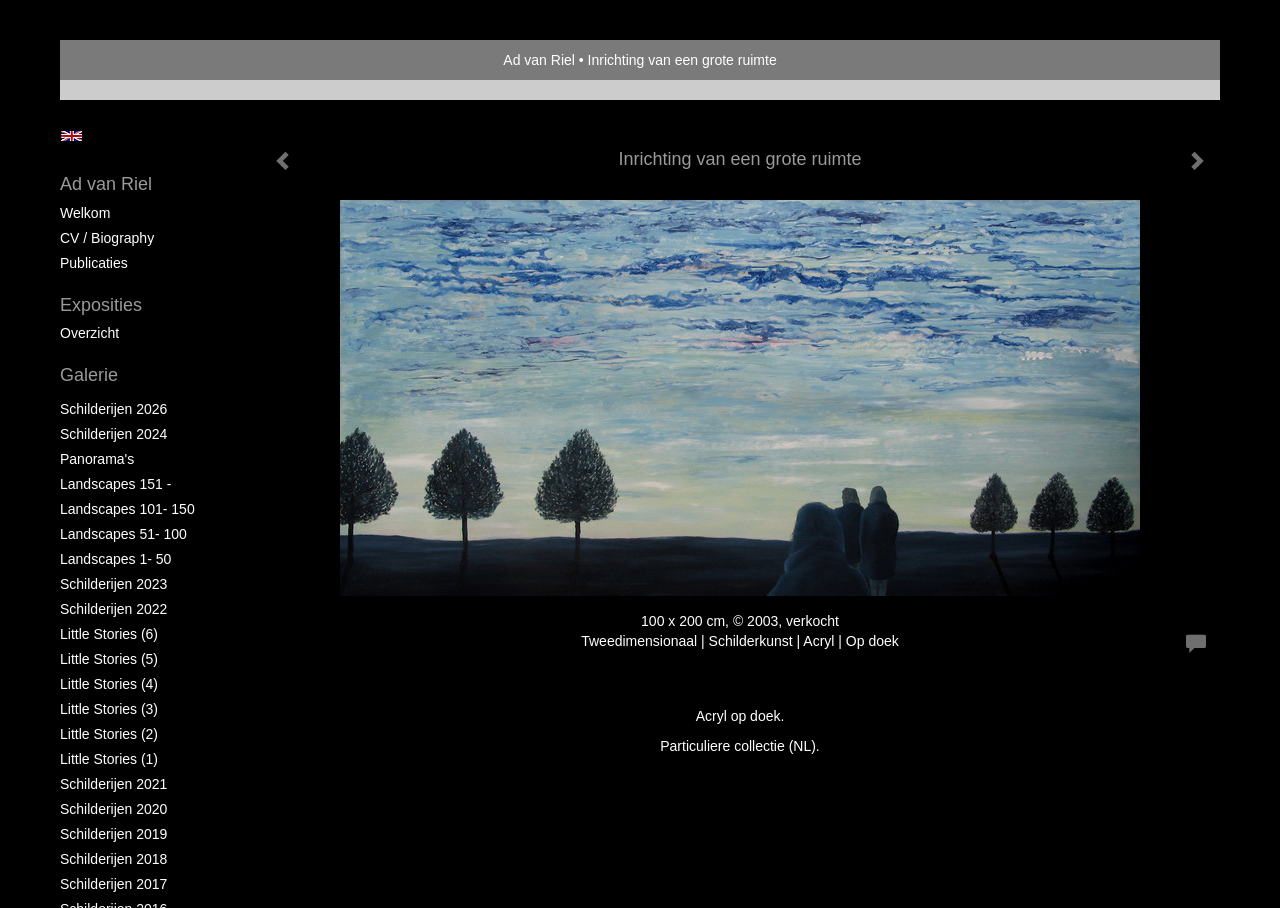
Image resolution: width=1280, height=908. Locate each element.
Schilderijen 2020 (113, 809)
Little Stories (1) (109, 759)
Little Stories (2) (109, 734)
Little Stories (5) (109, 659)
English (71, 136)
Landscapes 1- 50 (115, 559)
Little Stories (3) (109, 709)
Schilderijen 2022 (113, 609)
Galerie (89, 375)
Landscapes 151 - (115, 484)
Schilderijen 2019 (113, 834)
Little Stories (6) (109, 634)
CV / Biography (107, 238)
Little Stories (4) (109, 684)
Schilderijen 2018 (113, 859)
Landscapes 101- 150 (127, 509)
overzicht (89, 333)
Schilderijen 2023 (113, 584)
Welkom (85, 213)
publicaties (94, 263)
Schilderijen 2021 (113, 784)
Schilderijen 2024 (113, 434)
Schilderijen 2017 (113, 884)
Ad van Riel (539, 60)
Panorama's (97, 459)
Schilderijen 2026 (113, 409)
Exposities (101, 305)
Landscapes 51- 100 (123, 534)
